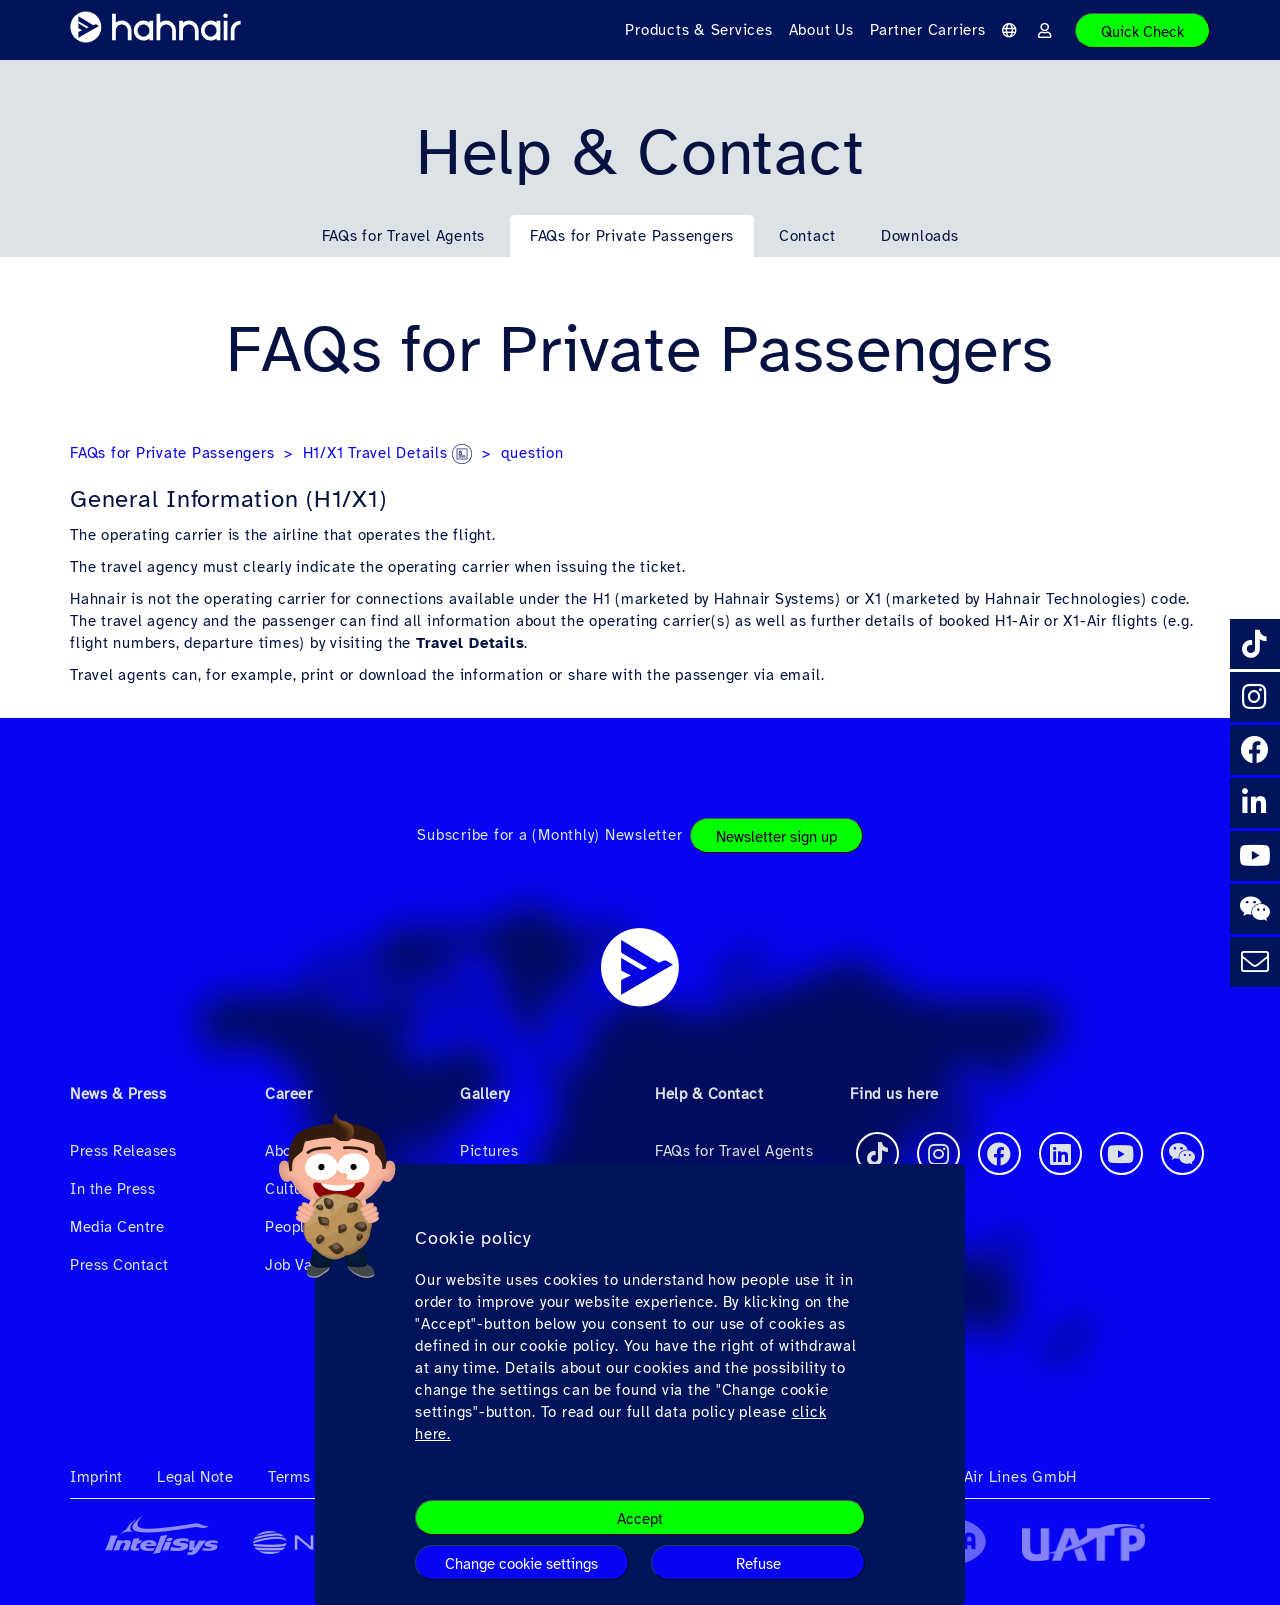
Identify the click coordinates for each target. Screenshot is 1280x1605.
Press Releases (123, 1151)
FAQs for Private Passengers (632, 236)
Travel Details (470, 643)
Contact (807, 236)
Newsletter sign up (776, 837)
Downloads (920, 236)
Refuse (758, 1564)
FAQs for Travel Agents (404, 236)
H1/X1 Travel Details (388, 453)
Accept (640, 1519)
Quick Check (1142, 32)
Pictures (489, 1151)
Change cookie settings (521, 1564)
